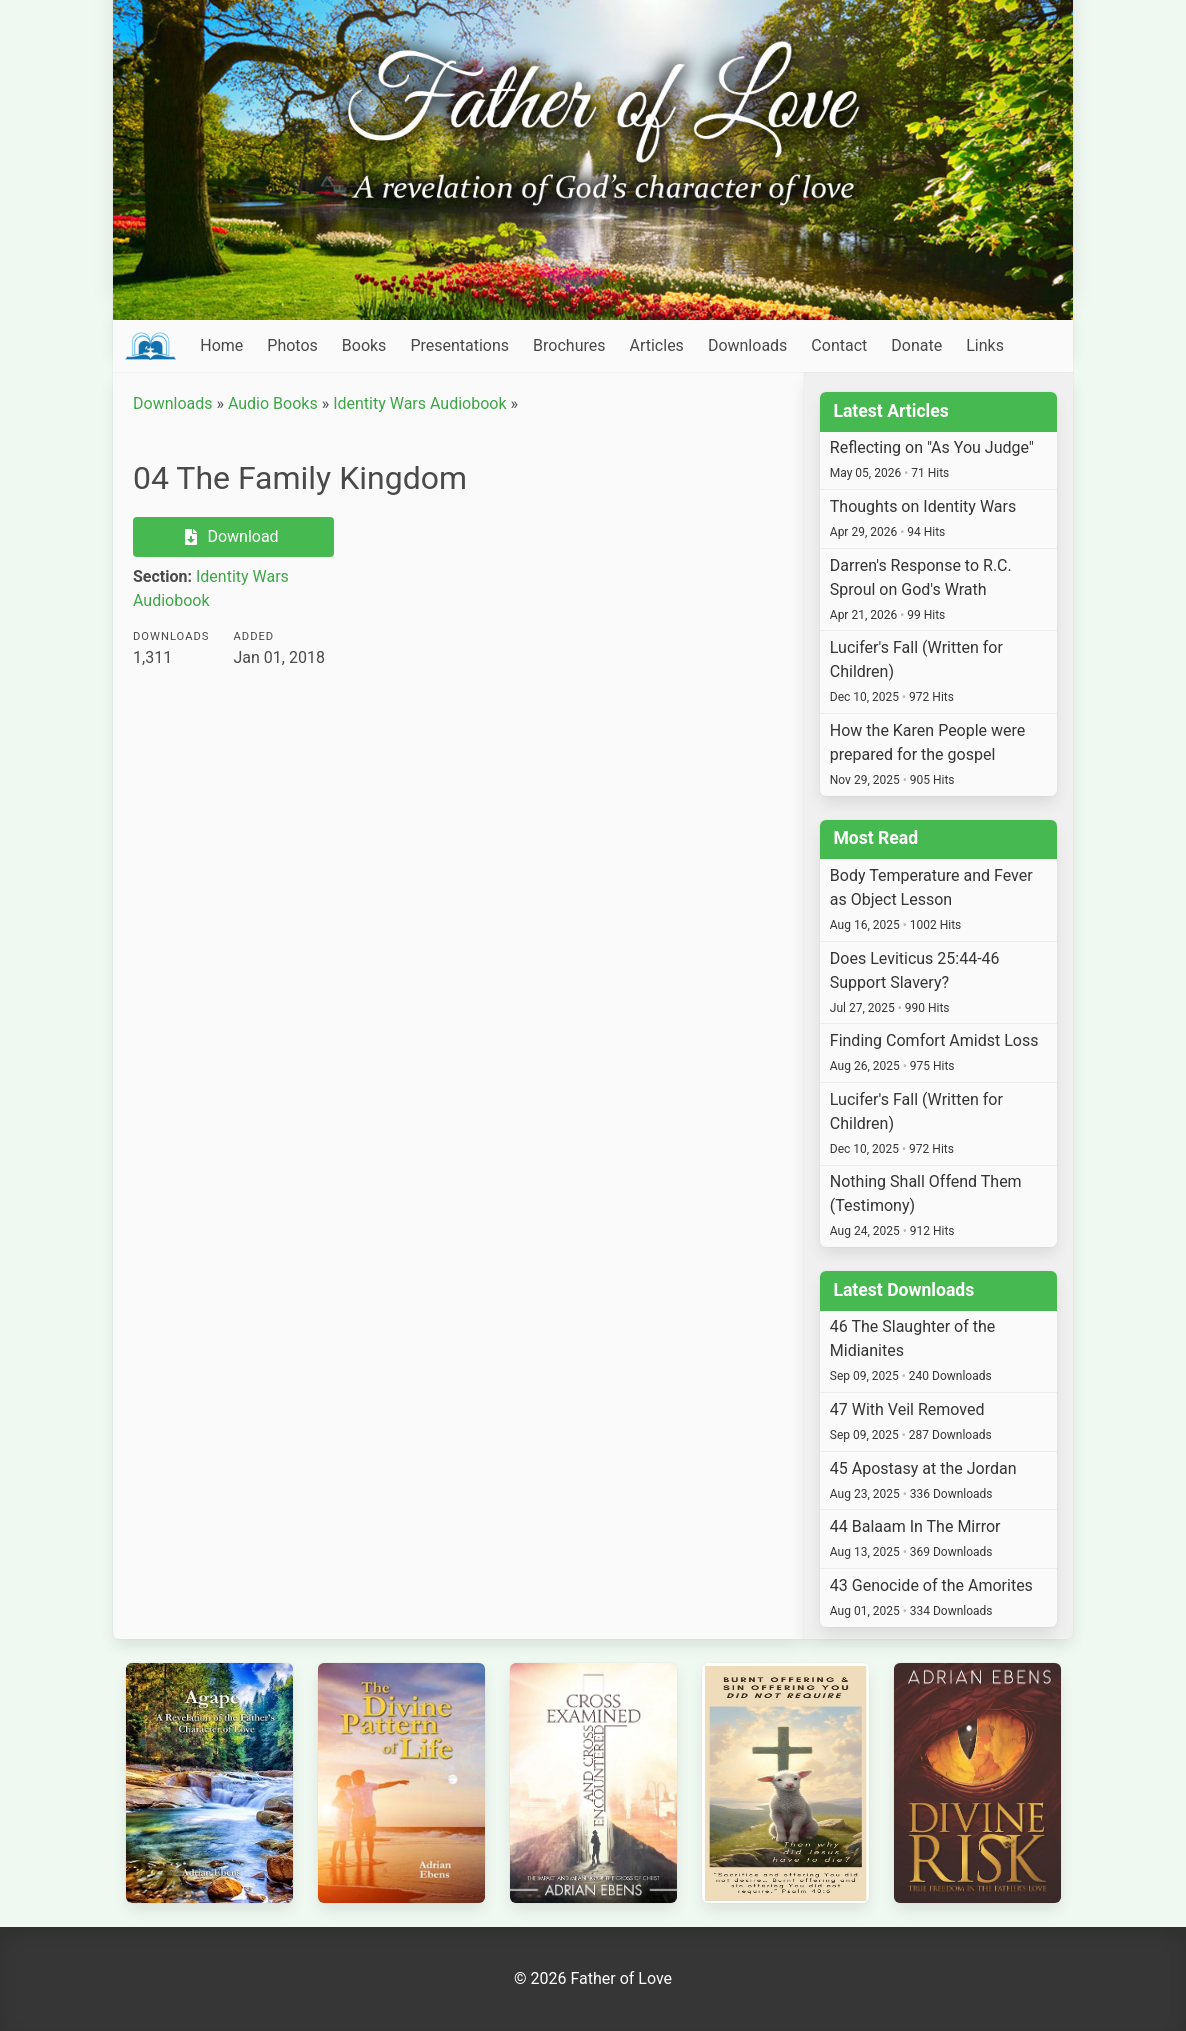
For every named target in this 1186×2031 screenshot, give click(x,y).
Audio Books (273, 403)
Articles (656, 345)
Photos (292, 345)
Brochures (569, 345)
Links (985, 345)
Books (364, 345)
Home (221, 345)
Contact (839, 345)
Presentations (459, 345)
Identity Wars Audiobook (419, 403)
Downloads (747, 345)
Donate (916, 345)
